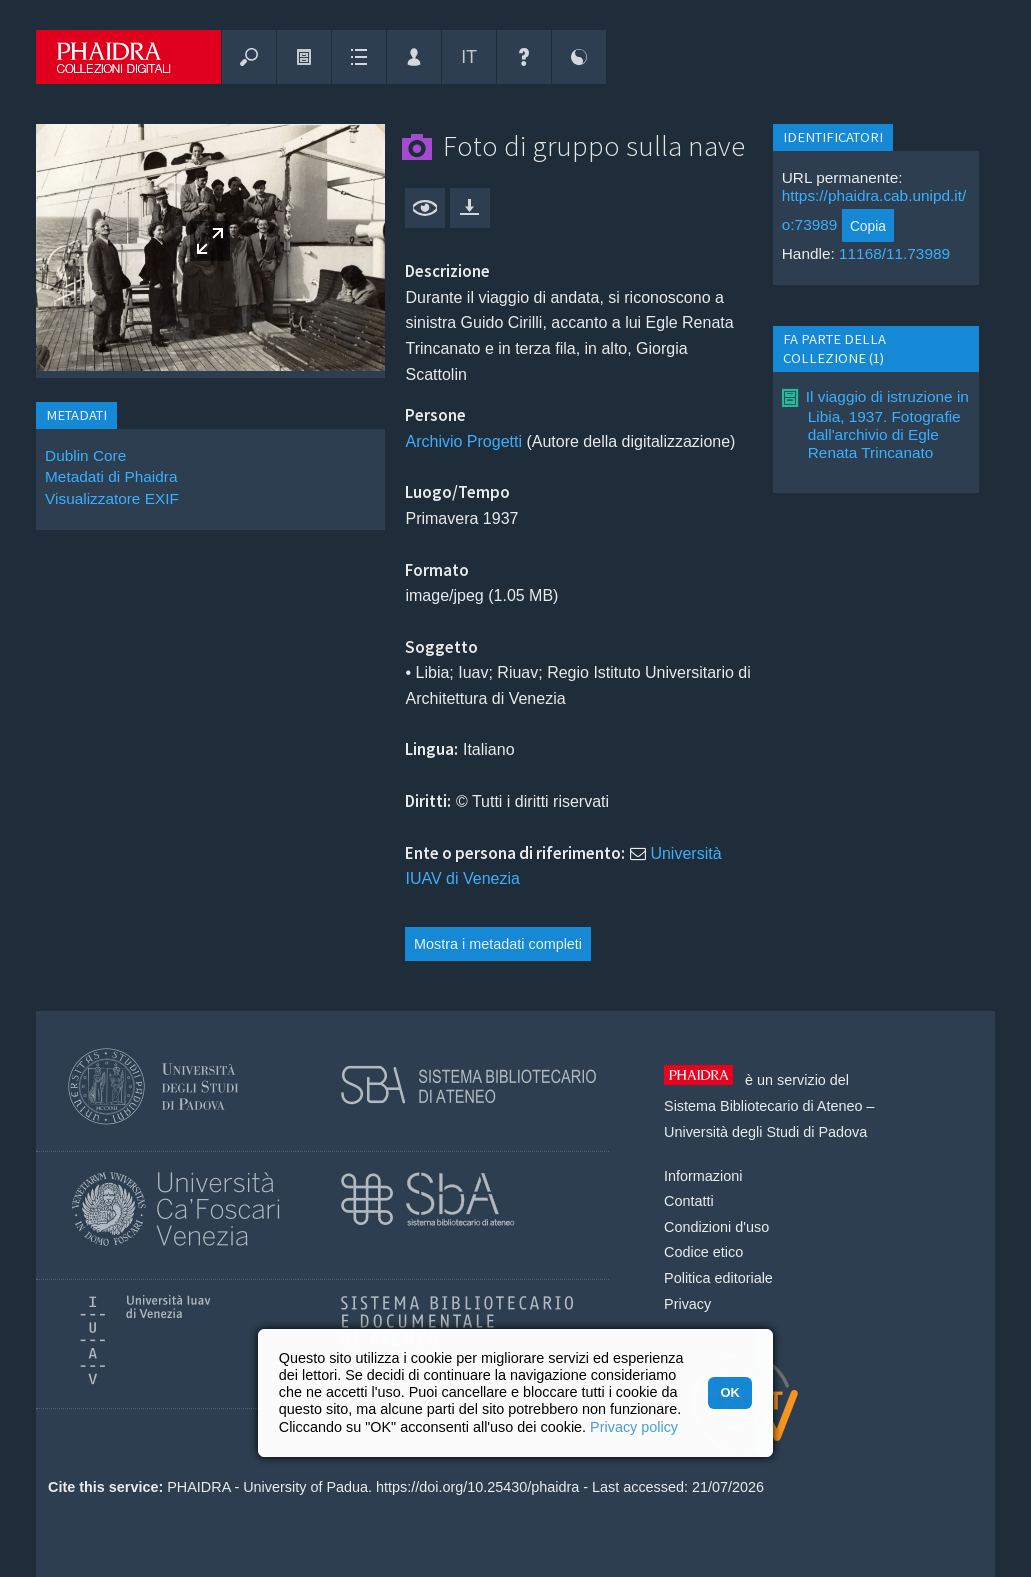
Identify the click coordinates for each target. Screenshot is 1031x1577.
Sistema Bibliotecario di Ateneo (763, 1106)
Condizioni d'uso (716, 1227)
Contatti (689, 1201)
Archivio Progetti (463, 441)
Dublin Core (85, 455)
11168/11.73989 (894, 253)
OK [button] (729, 1392)
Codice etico (703, 1252)
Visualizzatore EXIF (112, 498)
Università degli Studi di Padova (765, 1132)
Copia (868, 226)
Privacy (687, 1304)
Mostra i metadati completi (498, 944)
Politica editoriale (718, 1278)
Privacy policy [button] (634, 1427)
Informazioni (703, 1176)
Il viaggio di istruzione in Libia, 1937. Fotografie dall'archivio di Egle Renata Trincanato (887, 424)
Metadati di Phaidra (111, 476)
